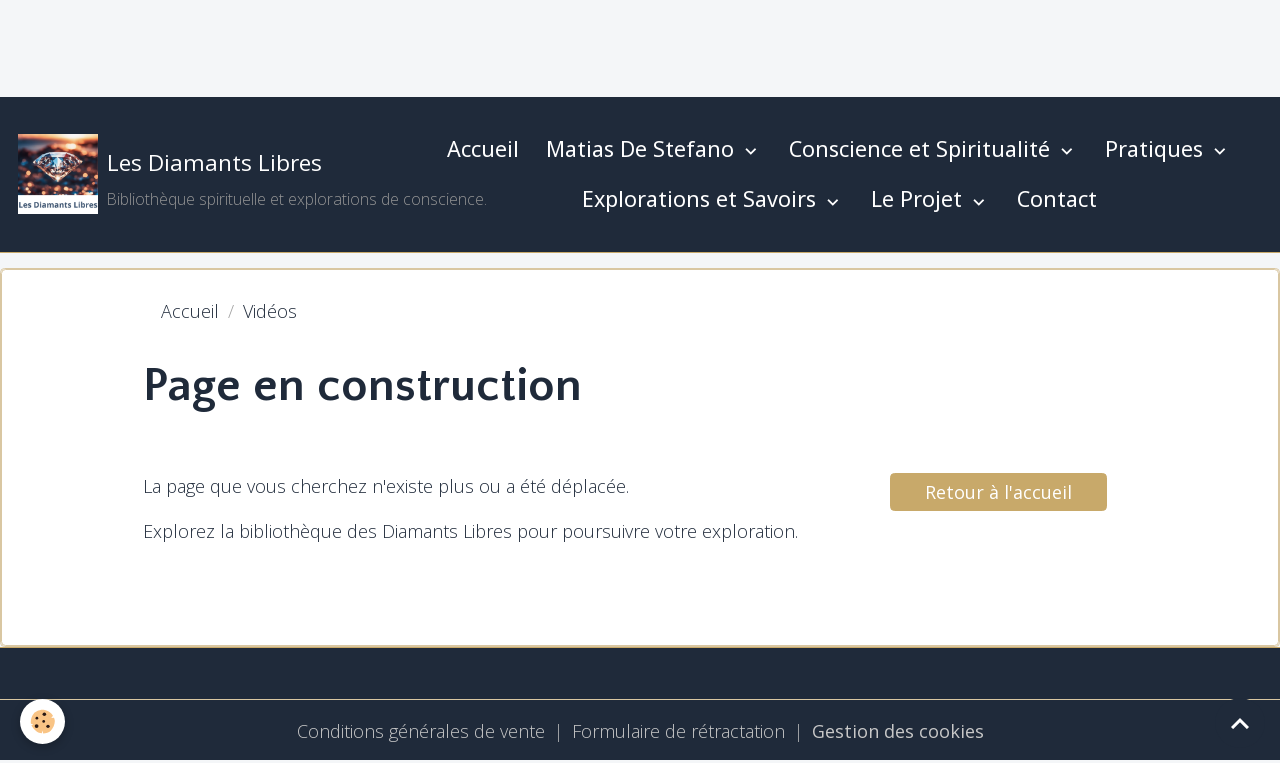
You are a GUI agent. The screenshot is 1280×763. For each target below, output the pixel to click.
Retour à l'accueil (998, 492)
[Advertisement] (364, 45)
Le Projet (919, 198)
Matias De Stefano (643, 148)
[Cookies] (42, 721)
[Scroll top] (1240, 723)
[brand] (212, 174)
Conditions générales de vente (421, 731)
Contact (1057, 198)
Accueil (483, 148)
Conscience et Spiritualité (922, 148)
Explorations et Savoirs (702, 198)
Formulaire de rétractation (678, 731)
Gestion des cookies (898, 731)
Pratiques (1157, 148)
